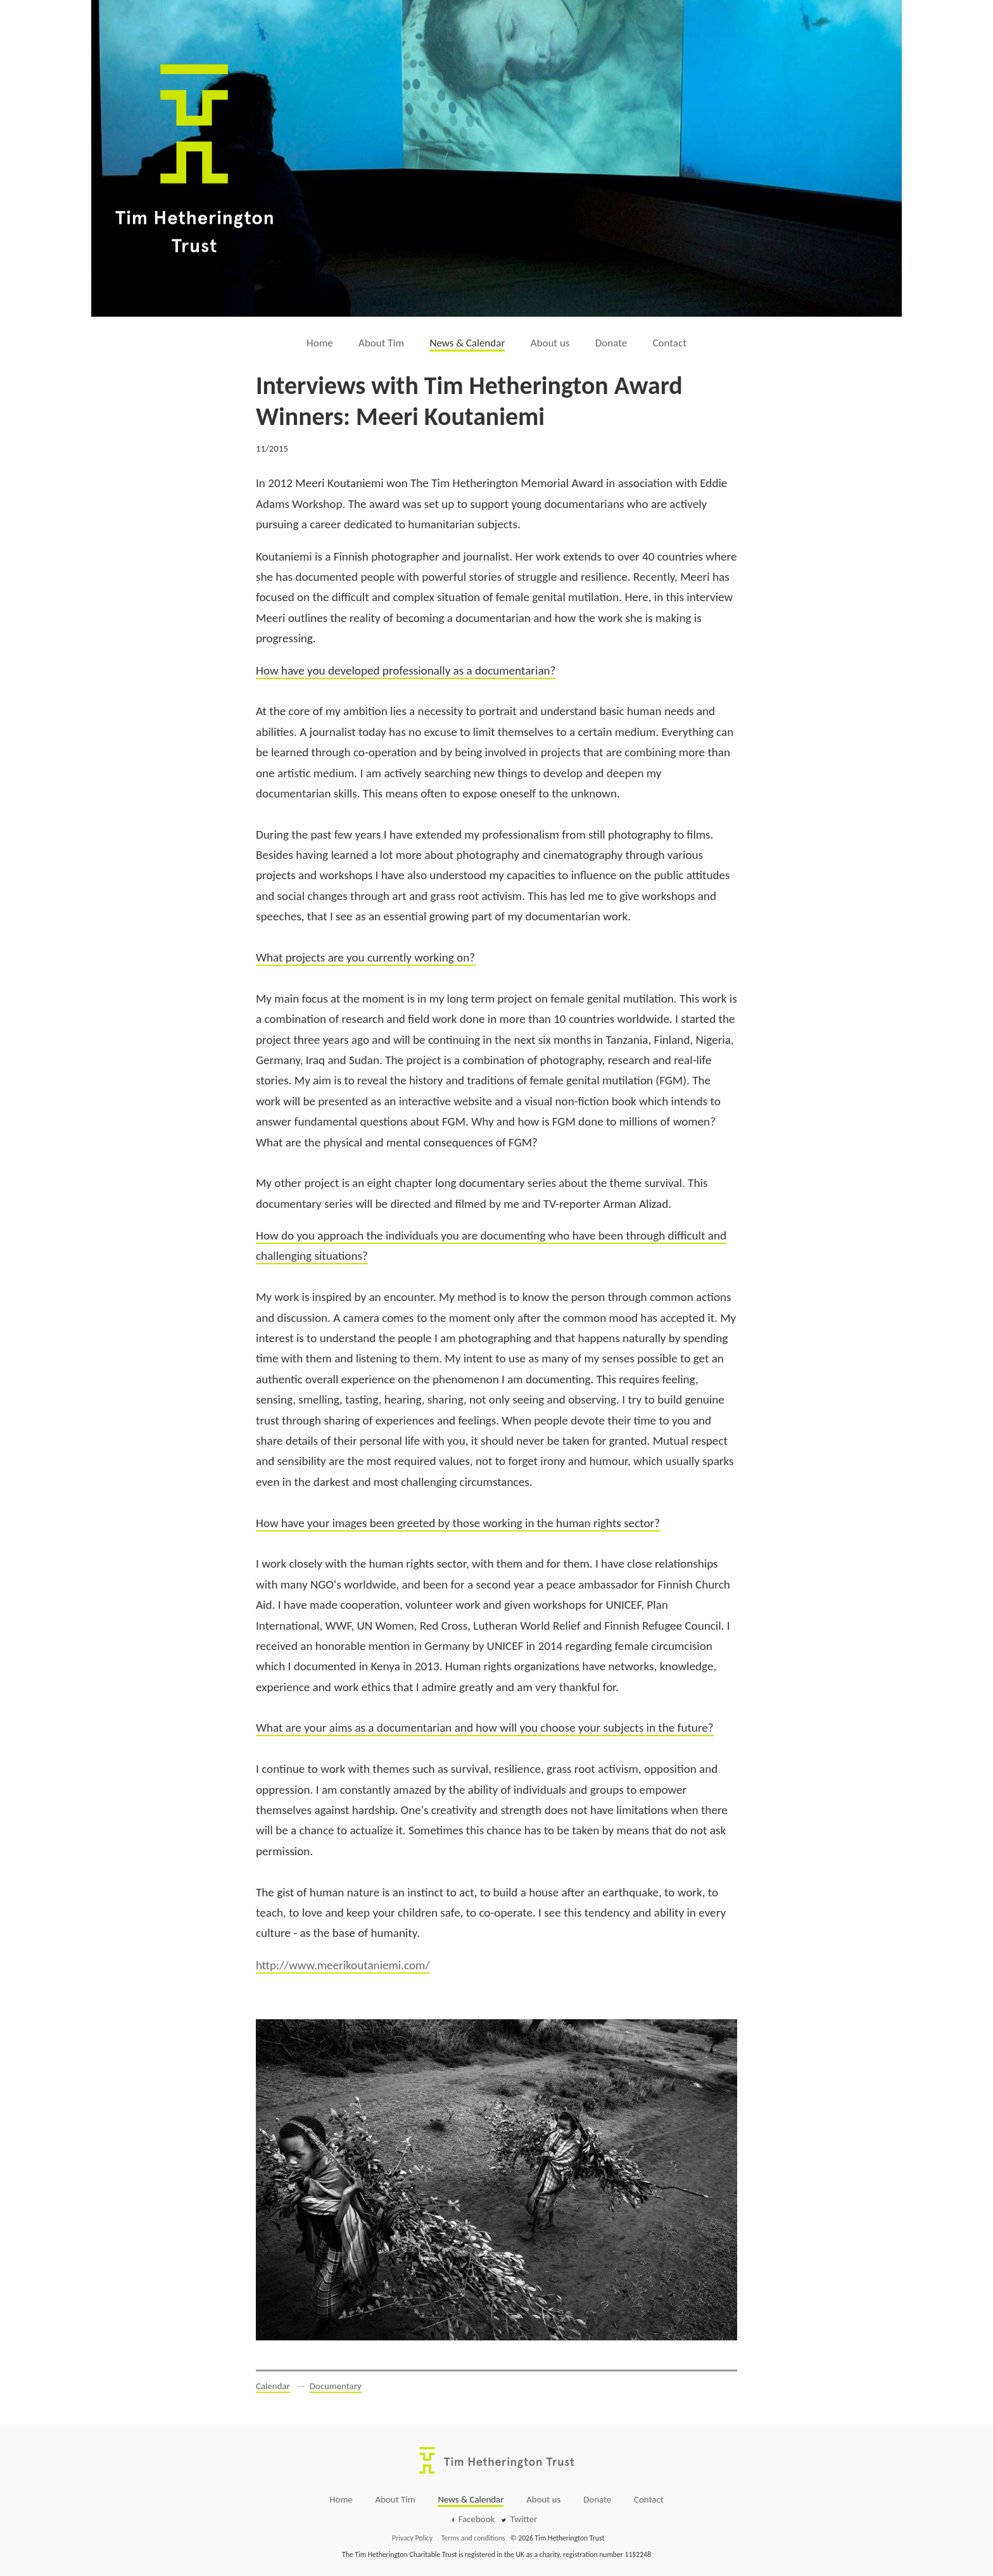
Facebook (477, 2519)
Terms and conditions (473, 2538)
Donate (611, 343)
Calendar (273, 2386)
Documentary (336, 2386)
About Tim (381, 343)
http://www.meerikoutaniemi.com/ (343, 1965)
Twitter (524, 2519)
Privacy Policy (412, 2538)
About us (550, 343)
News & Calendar (467, 343)
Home (320, 343)
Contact (669, 343)
